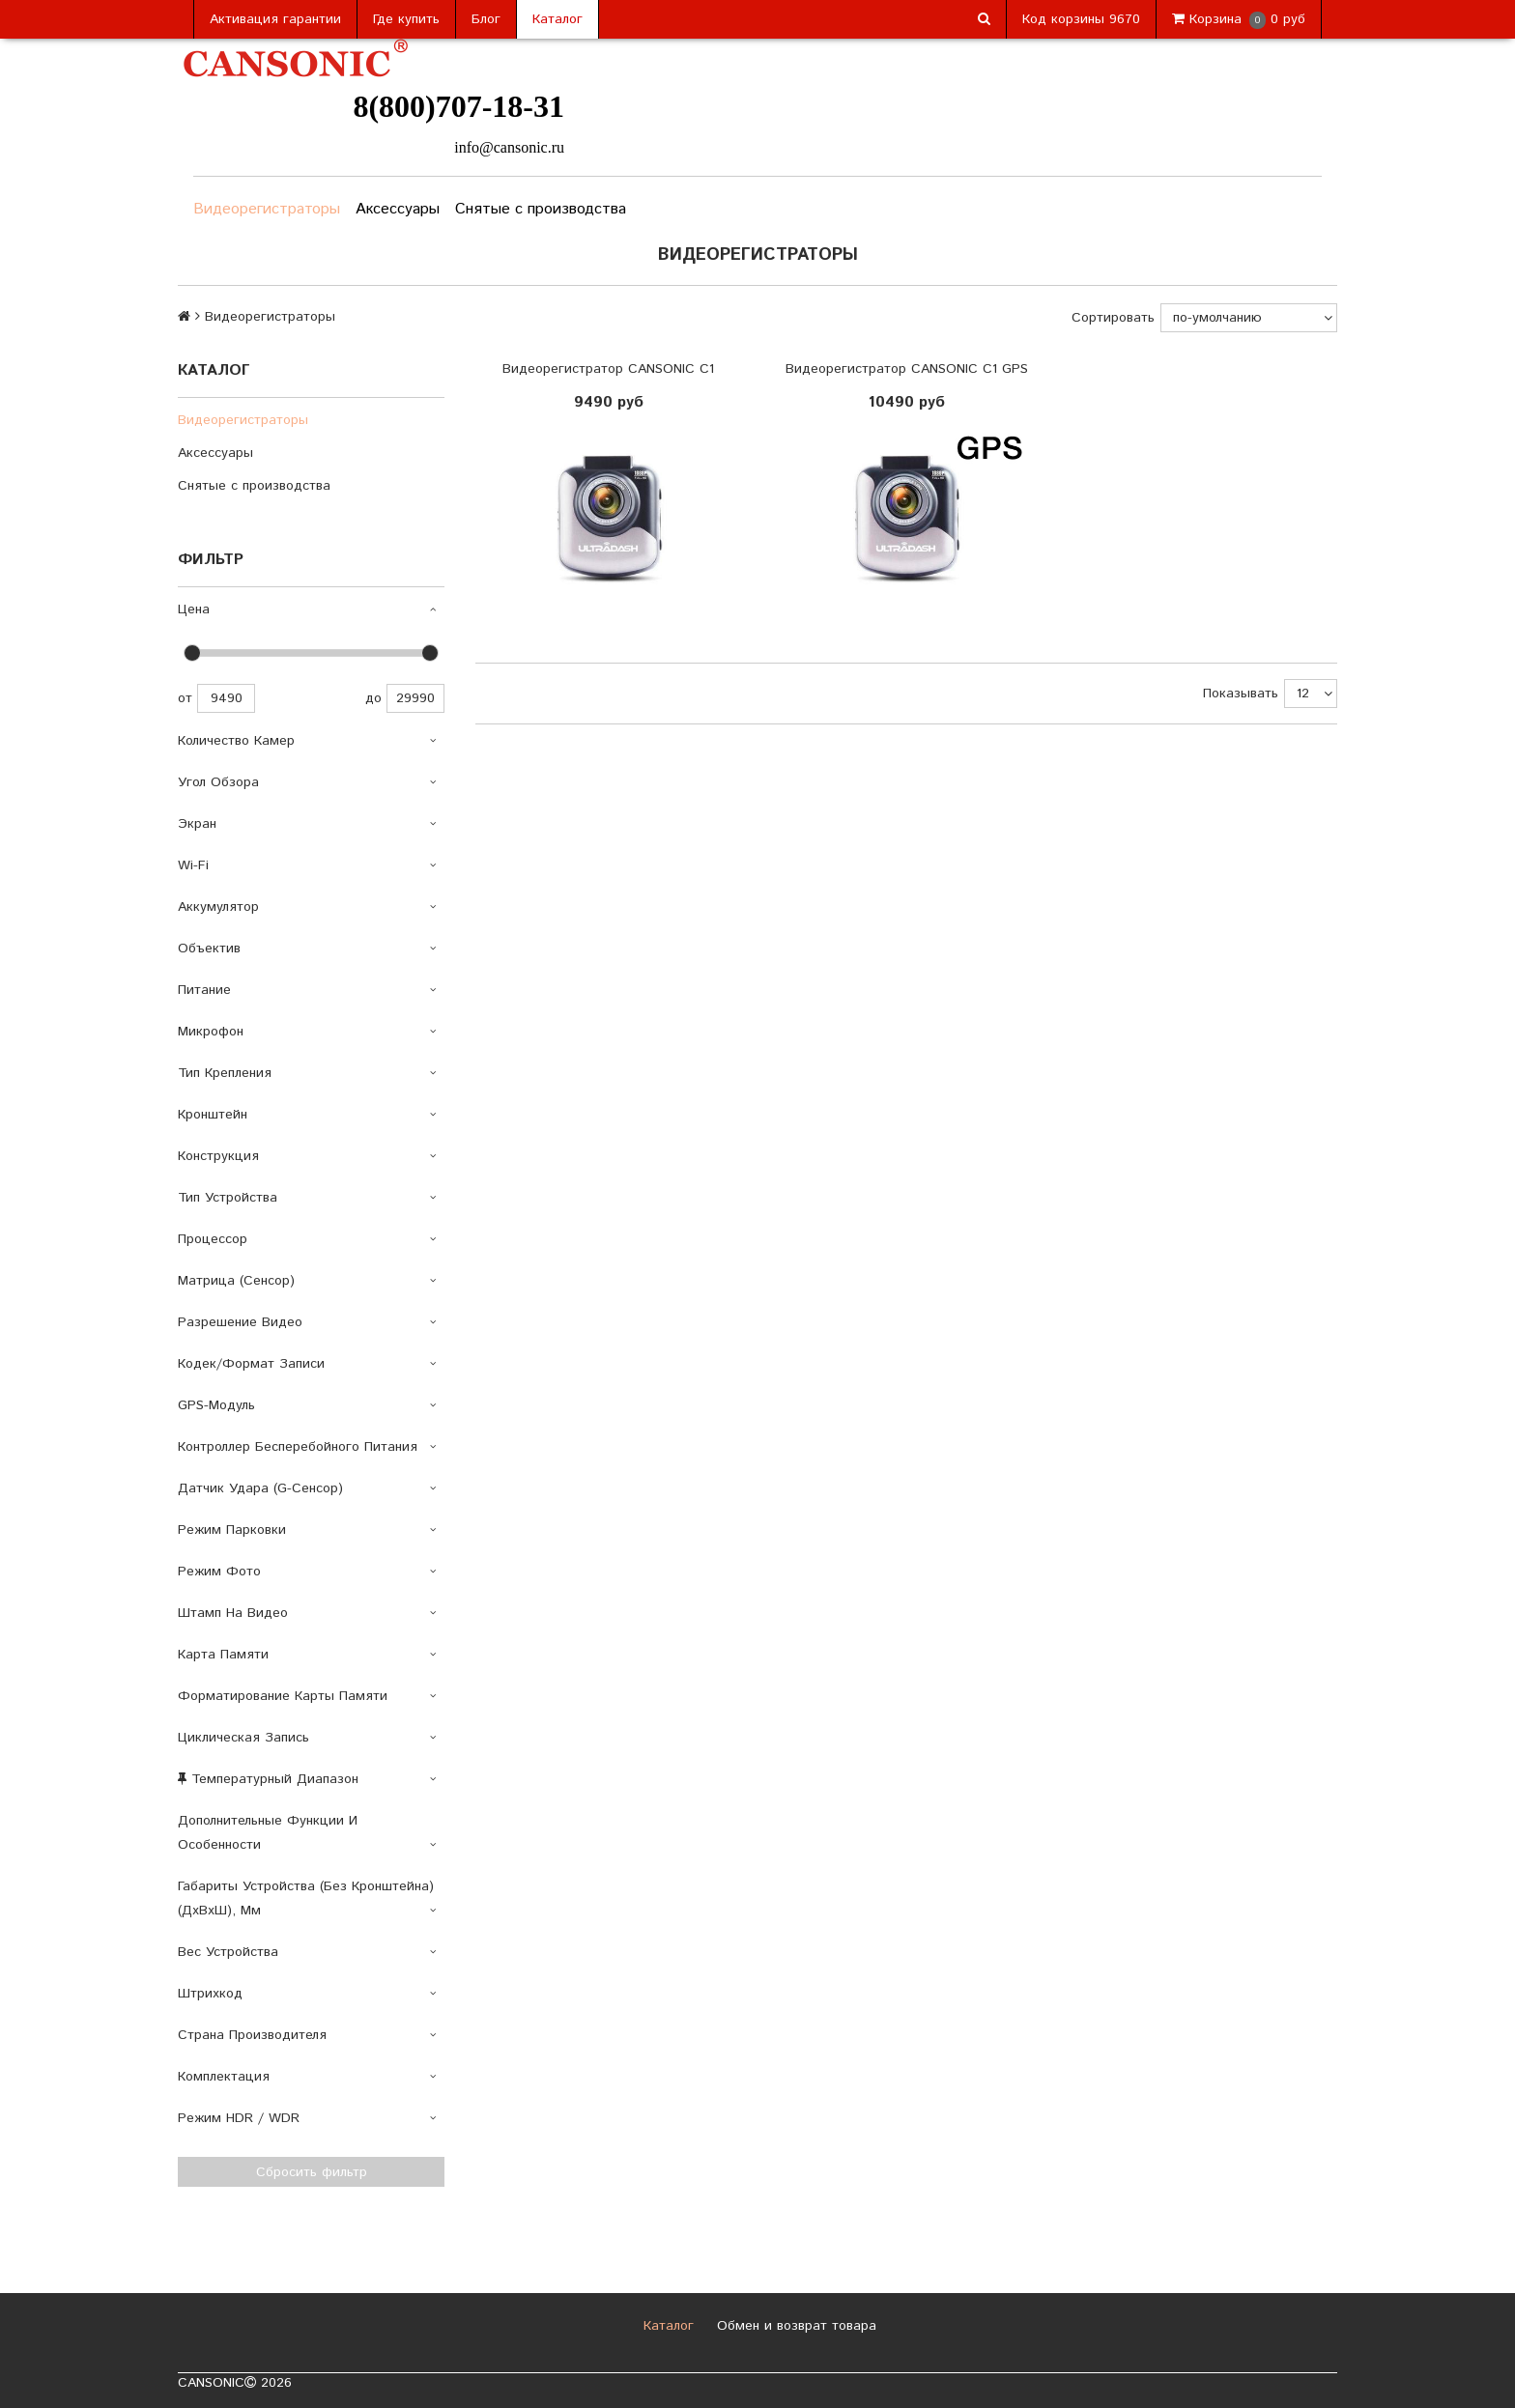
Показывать (1240, 693)
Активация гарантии (275, 19)
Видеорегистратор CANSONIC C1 (608, 369)
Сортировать (1113, 317)
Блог (486, 19)
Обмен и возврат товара (794, 2326)
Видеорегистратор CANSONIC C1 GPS (907, 369)
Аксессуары (398, 209)
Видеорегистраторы (266, 209)
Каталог (557, 19)
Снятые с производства (540, 209)
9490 (226, 698)
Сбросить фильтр (311, 2172)
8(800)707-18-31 (458, 106)
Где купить (406, 19)
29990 (415, 698)
